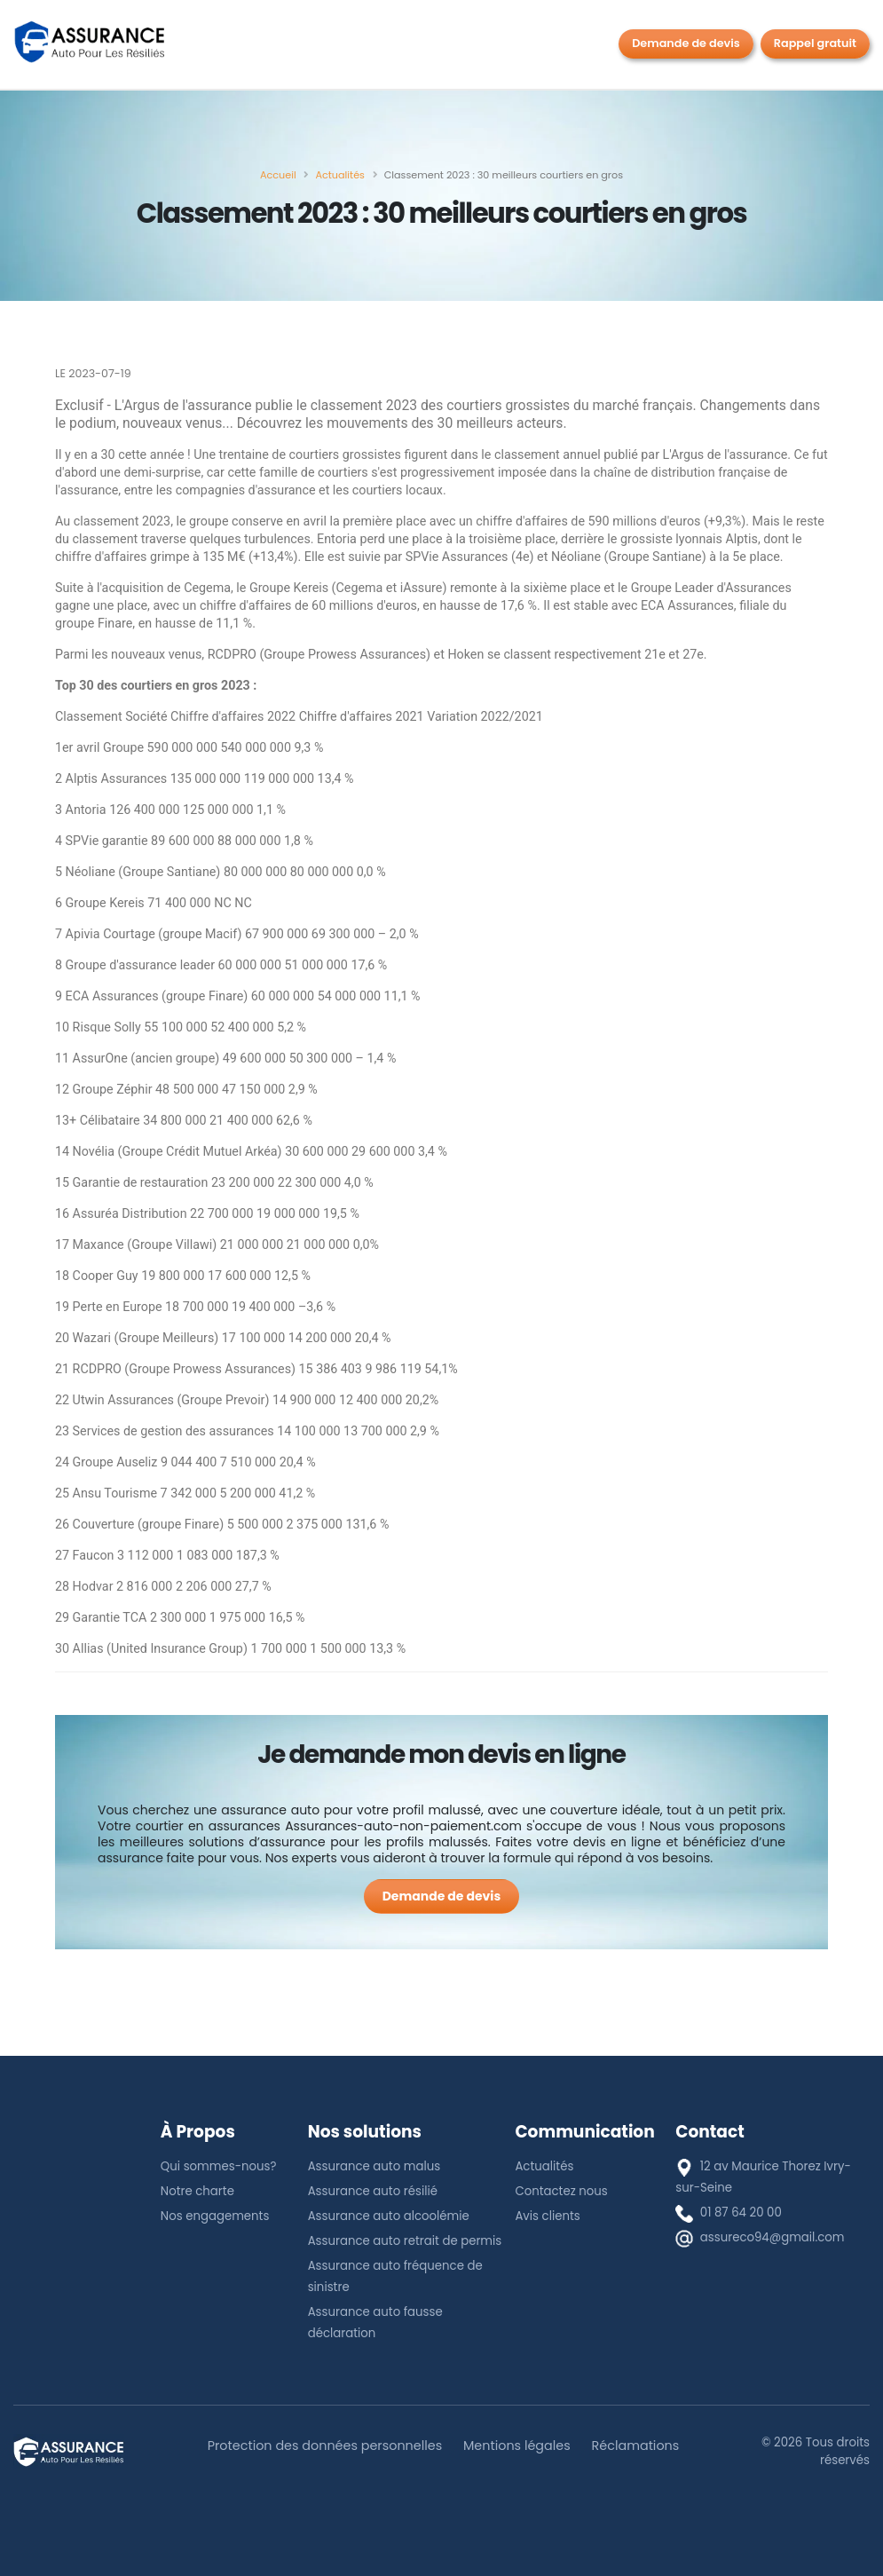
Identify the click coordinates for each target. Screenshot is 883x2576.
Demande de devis (686, 43)
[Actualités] (339, 175)
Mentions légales (517, 2445)
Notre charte (197, 2191)
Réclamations (636, 2445)
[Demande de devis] (442, 1896)
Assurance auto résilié (373, 2191)
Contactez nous (561, 2191)
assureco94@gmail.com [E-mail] (772, 2237)
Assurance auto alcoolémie (388, 2216)
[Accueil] (278, 175)
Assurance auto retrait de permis (405, 2240)
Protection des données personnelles (325, 2445)
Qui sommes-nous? (219, 2166)
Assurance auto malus (374, 2166)
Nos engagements (215, 2216)
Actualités (544, 2166)
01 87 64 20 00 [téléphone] (741, 2212)
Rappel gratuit (815, 43)
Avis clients (547, 2216)
